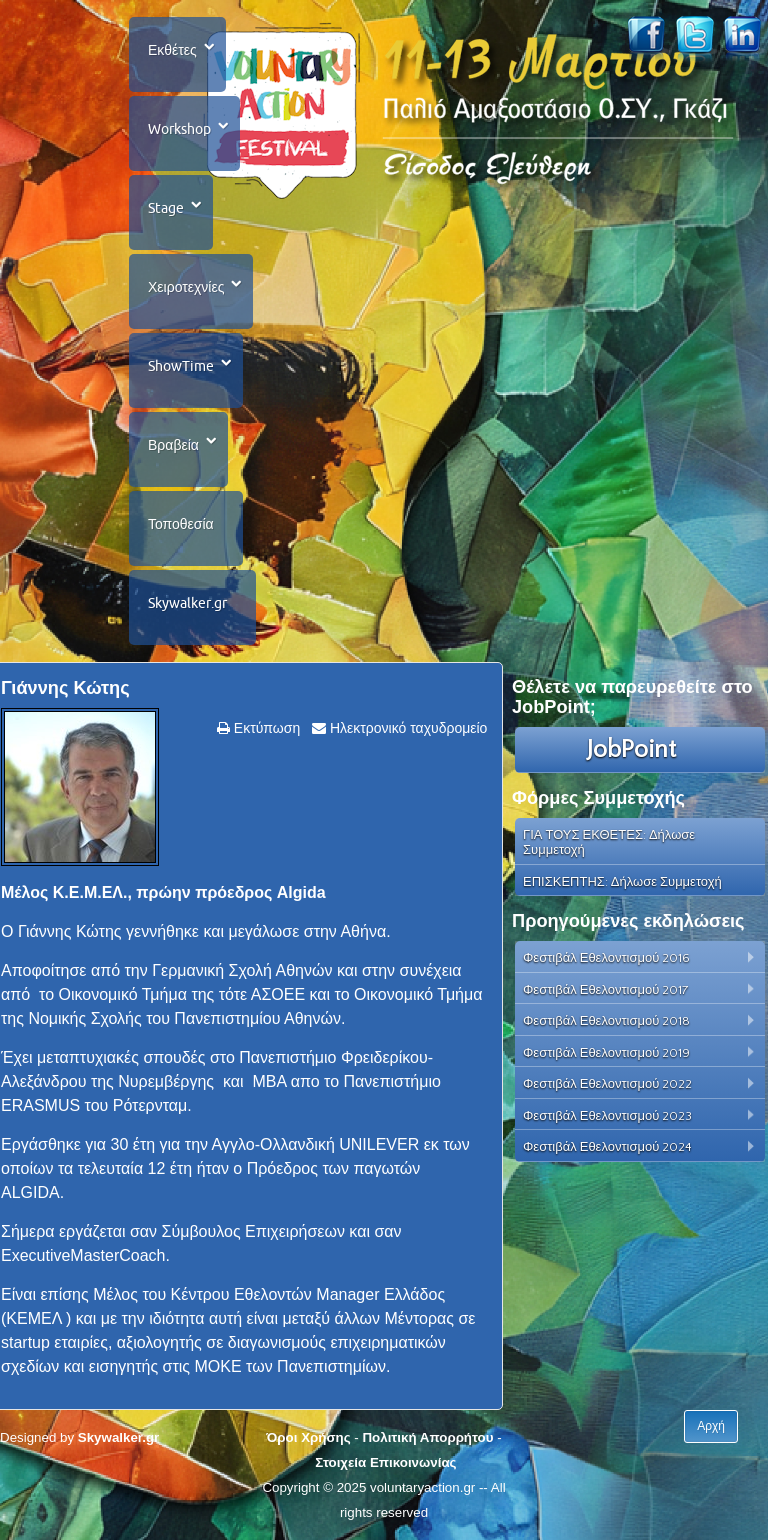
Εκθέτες (172, 50)
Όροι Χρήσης (308, 1437)
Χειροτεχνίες (186, 287)
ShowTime (181, 366)
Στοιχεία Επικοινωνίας (385, 1462)
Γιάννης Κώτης (65, 688)
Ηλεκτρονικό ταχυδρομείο (406, 728)
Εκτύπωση (265, 728)
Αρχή (711, 1426)
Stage (166, 208)
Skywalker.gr (187, 603)
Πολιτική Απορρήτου (427, 1437)
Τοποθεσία (181, 524)
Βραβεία (173, 445)
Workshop (179, 129)
